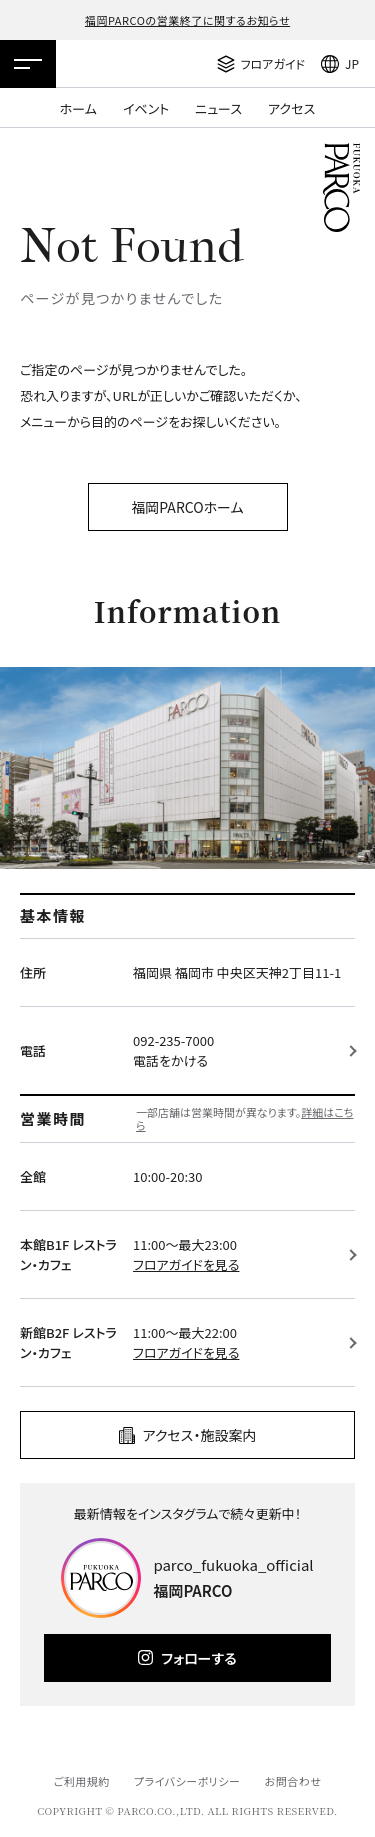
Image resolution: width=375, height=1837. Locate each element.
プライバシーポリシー (187, 1781)
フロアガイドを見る (186, 1264)
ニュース (218, 108)
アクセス (291, 108)
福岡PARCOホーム (187, 507)
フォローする (198, 1658)
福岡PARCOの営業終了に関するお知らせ (187, 20)
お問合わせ (293, 1781)
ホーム (78, 108)
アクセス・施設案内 (200, 1435)
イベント (146, 108)
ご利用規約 (81, 1781)
